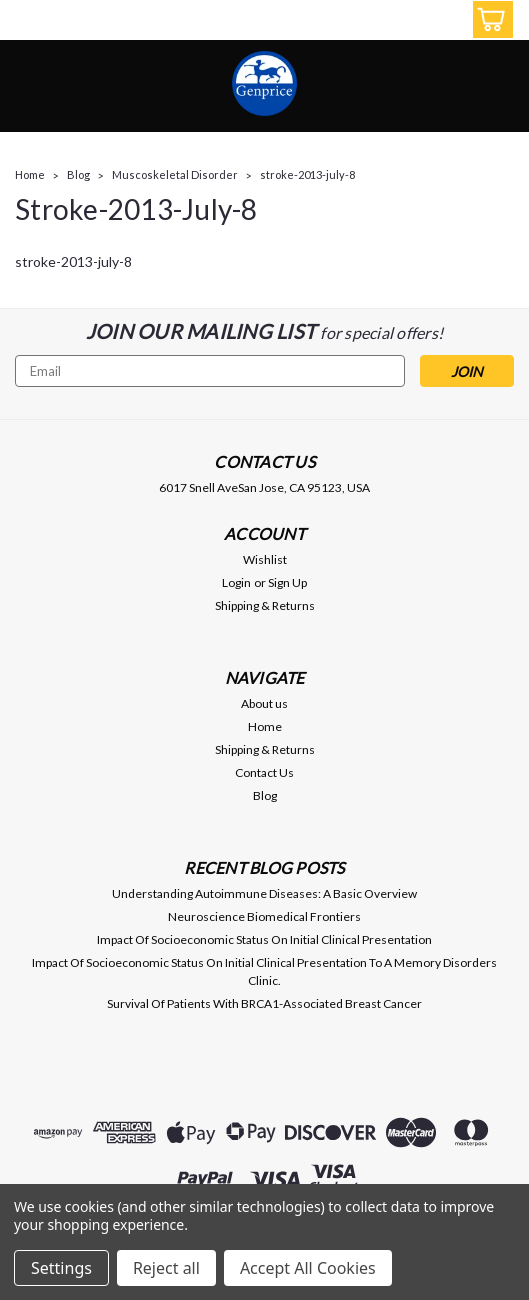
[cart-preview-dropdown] (488, 19)
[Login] (444, 23)
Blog (78, 174)
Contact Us (264, 772)
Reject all (166, 1268)
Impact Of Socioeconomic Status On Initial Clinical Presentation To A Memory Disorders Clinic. (264, 971)
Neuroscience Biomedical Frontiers (264, 916)
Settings (61, 1268)
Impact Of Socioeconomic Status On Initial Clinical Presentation (264, 939)
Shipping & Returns (265, 605)
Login (236, 582)
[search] (399, 23)
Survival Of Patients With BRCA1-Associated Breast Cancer (264, 1003)
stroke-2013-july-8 (307, 174)
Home (30, 174)
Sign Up (287, 582)
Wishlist (265, 559)
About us (264, 703)
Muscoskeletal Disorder (175, 174)
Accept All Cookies (308, 1268)
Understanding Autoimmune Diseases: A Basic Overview (264, 893)
